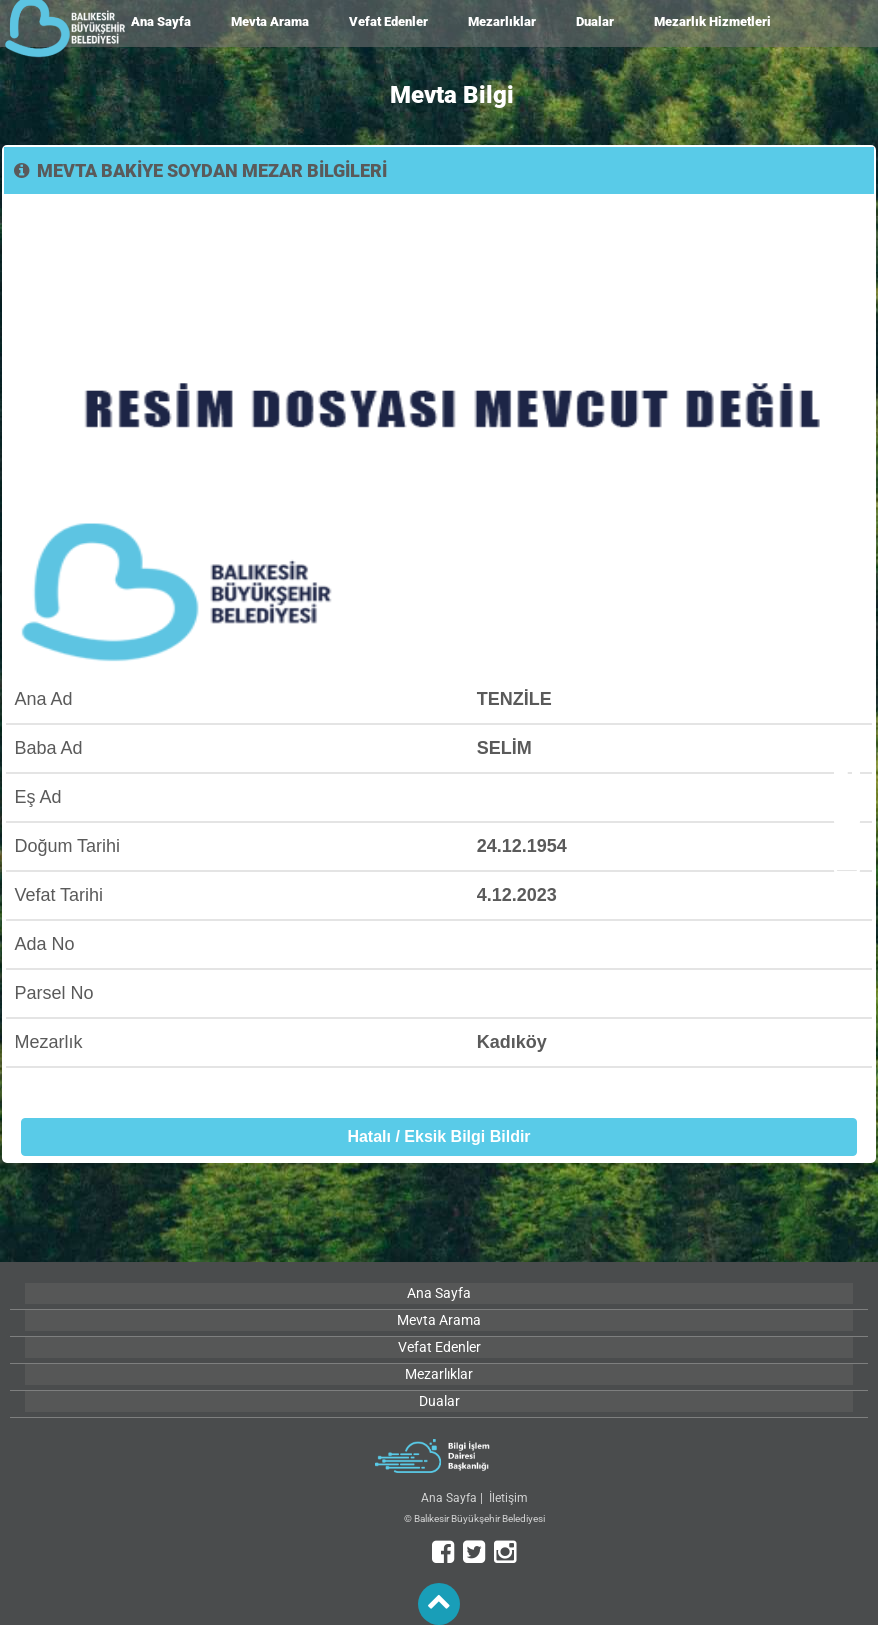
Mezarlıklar (502, 21)
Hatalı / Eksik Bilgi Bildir (438, 1136)
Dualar (595, 21)
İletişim (508, 1498)
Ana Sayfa (161, 21)
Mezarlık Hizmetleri (712, 21)
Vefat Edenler (388, 21)
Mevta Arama (270, 21)
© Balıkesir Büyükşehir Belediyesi (474, 1518)
